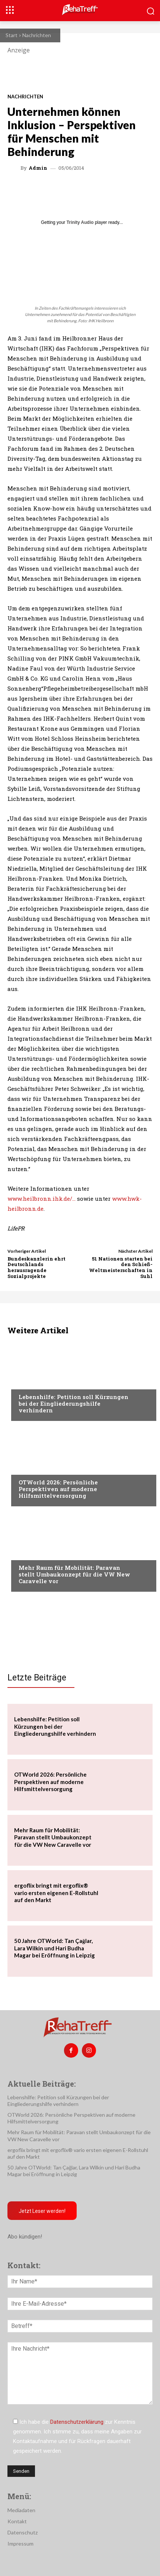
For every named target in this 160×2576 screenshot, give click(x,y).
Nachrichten (36, 35)
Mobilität (31, 1553)
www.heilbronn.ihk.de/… (41, 1198)
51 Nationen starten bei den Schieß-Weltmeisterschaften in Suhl (121, 1267)
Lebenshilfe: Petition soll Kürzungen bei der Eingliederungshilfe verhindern (73, 1403)
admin (38, 168)
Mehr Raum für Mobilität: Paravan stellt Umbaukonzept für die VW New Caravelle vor (74, 1574)
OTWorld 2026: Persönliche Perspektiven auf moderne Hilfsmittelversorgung (58, 1488)
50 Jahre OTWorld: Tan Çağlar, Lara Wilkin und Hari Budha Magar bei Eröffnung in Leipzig (54, 1948)
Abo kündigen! (24, 2236)
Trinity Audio (80, 222)
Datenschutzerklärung (76, 2422)
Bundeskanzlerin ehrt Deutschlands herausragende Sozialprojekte (36, 1267)
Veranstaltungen (41, 1468)
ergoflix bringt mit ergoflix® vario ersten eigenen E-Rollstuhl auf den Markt (56, 1892)
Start (11, 35)
